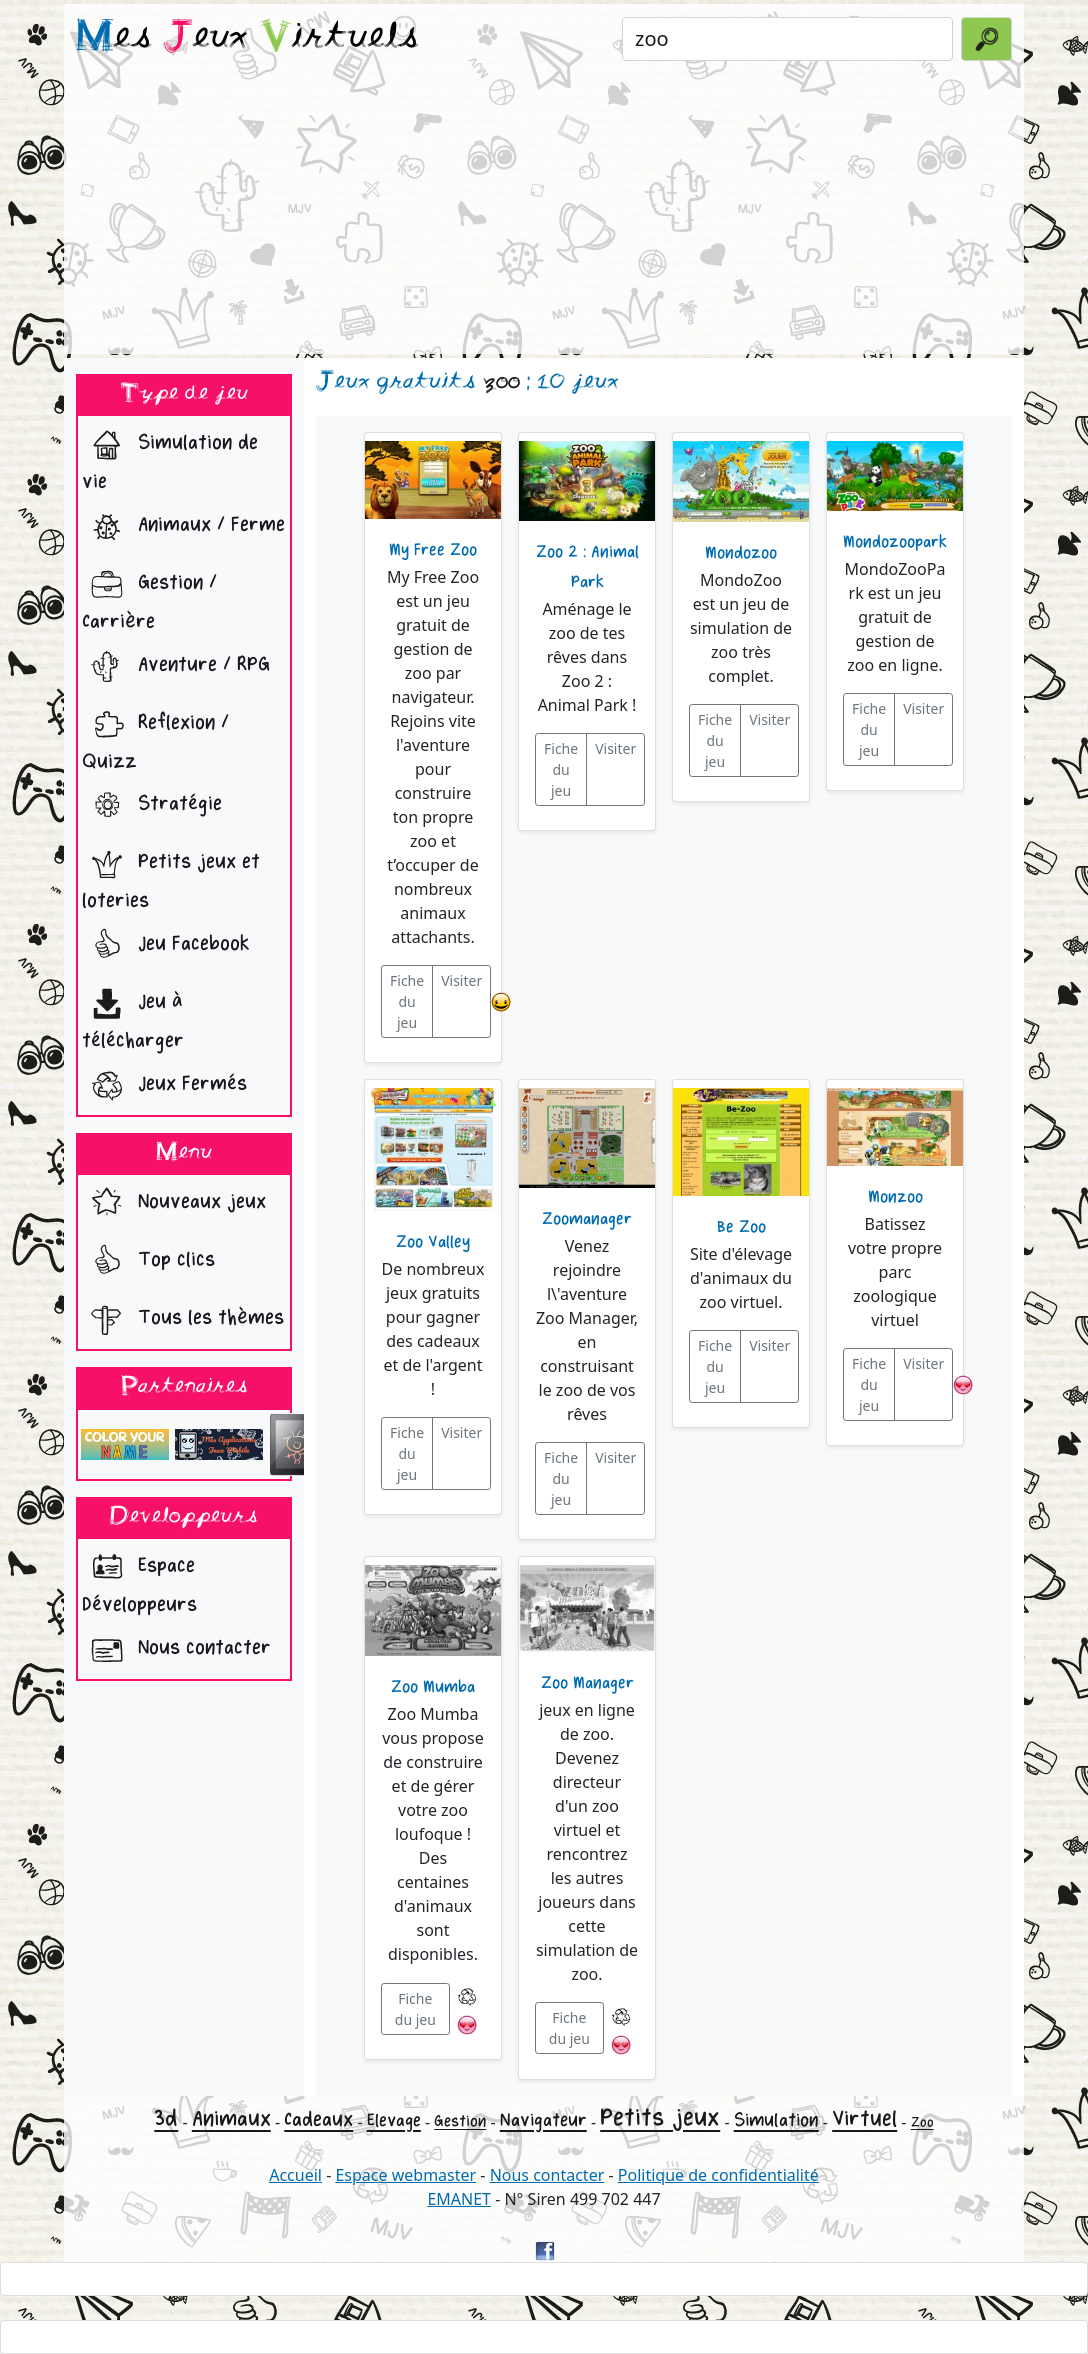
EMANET (459, 2199)
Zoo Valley (433, 1242)
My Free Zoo (433, 550)
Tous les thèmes (183, 1320)
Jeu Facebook (166, 946)
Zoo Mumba (433, 1687)
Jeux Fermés (164, 1086)
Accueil (295, 2175)
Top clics (148, 1262)
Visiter (461, 980)
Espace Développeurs (139, 1580)
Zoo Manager (587, 1683)
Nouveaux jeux (174, 1204)
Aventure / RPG (176, 667)
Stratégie (152, 806)
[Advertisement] (544, 214)
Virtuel (864, 2119)
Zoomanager (587, 1219)
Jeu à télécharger (133, 1016)
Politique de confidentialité (718, 2175)
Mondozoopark (895, 542)
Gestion (460, 2121)
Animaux (231, 2119)
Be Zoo (741, 1227)
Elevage (394, 2120)
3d (166, 2118)
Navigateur (543, 2120)
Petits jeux (660, 2117)
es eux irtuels (247, 38)
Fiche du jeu (407, 1001)
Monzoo (895, 1197)
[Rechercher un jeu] (787, 39)
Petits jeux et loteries (171, 876)
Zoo (922, 2122)
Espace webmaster (405, 2175)
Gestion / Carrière (149, 597)
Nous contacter (176, 1650)
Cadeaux (318, 2119)
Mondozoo (741, 553)
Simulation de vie (170, 457)
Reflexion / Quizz (155, 737)
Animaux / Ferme (183, 527)
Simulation (776, 2120)
